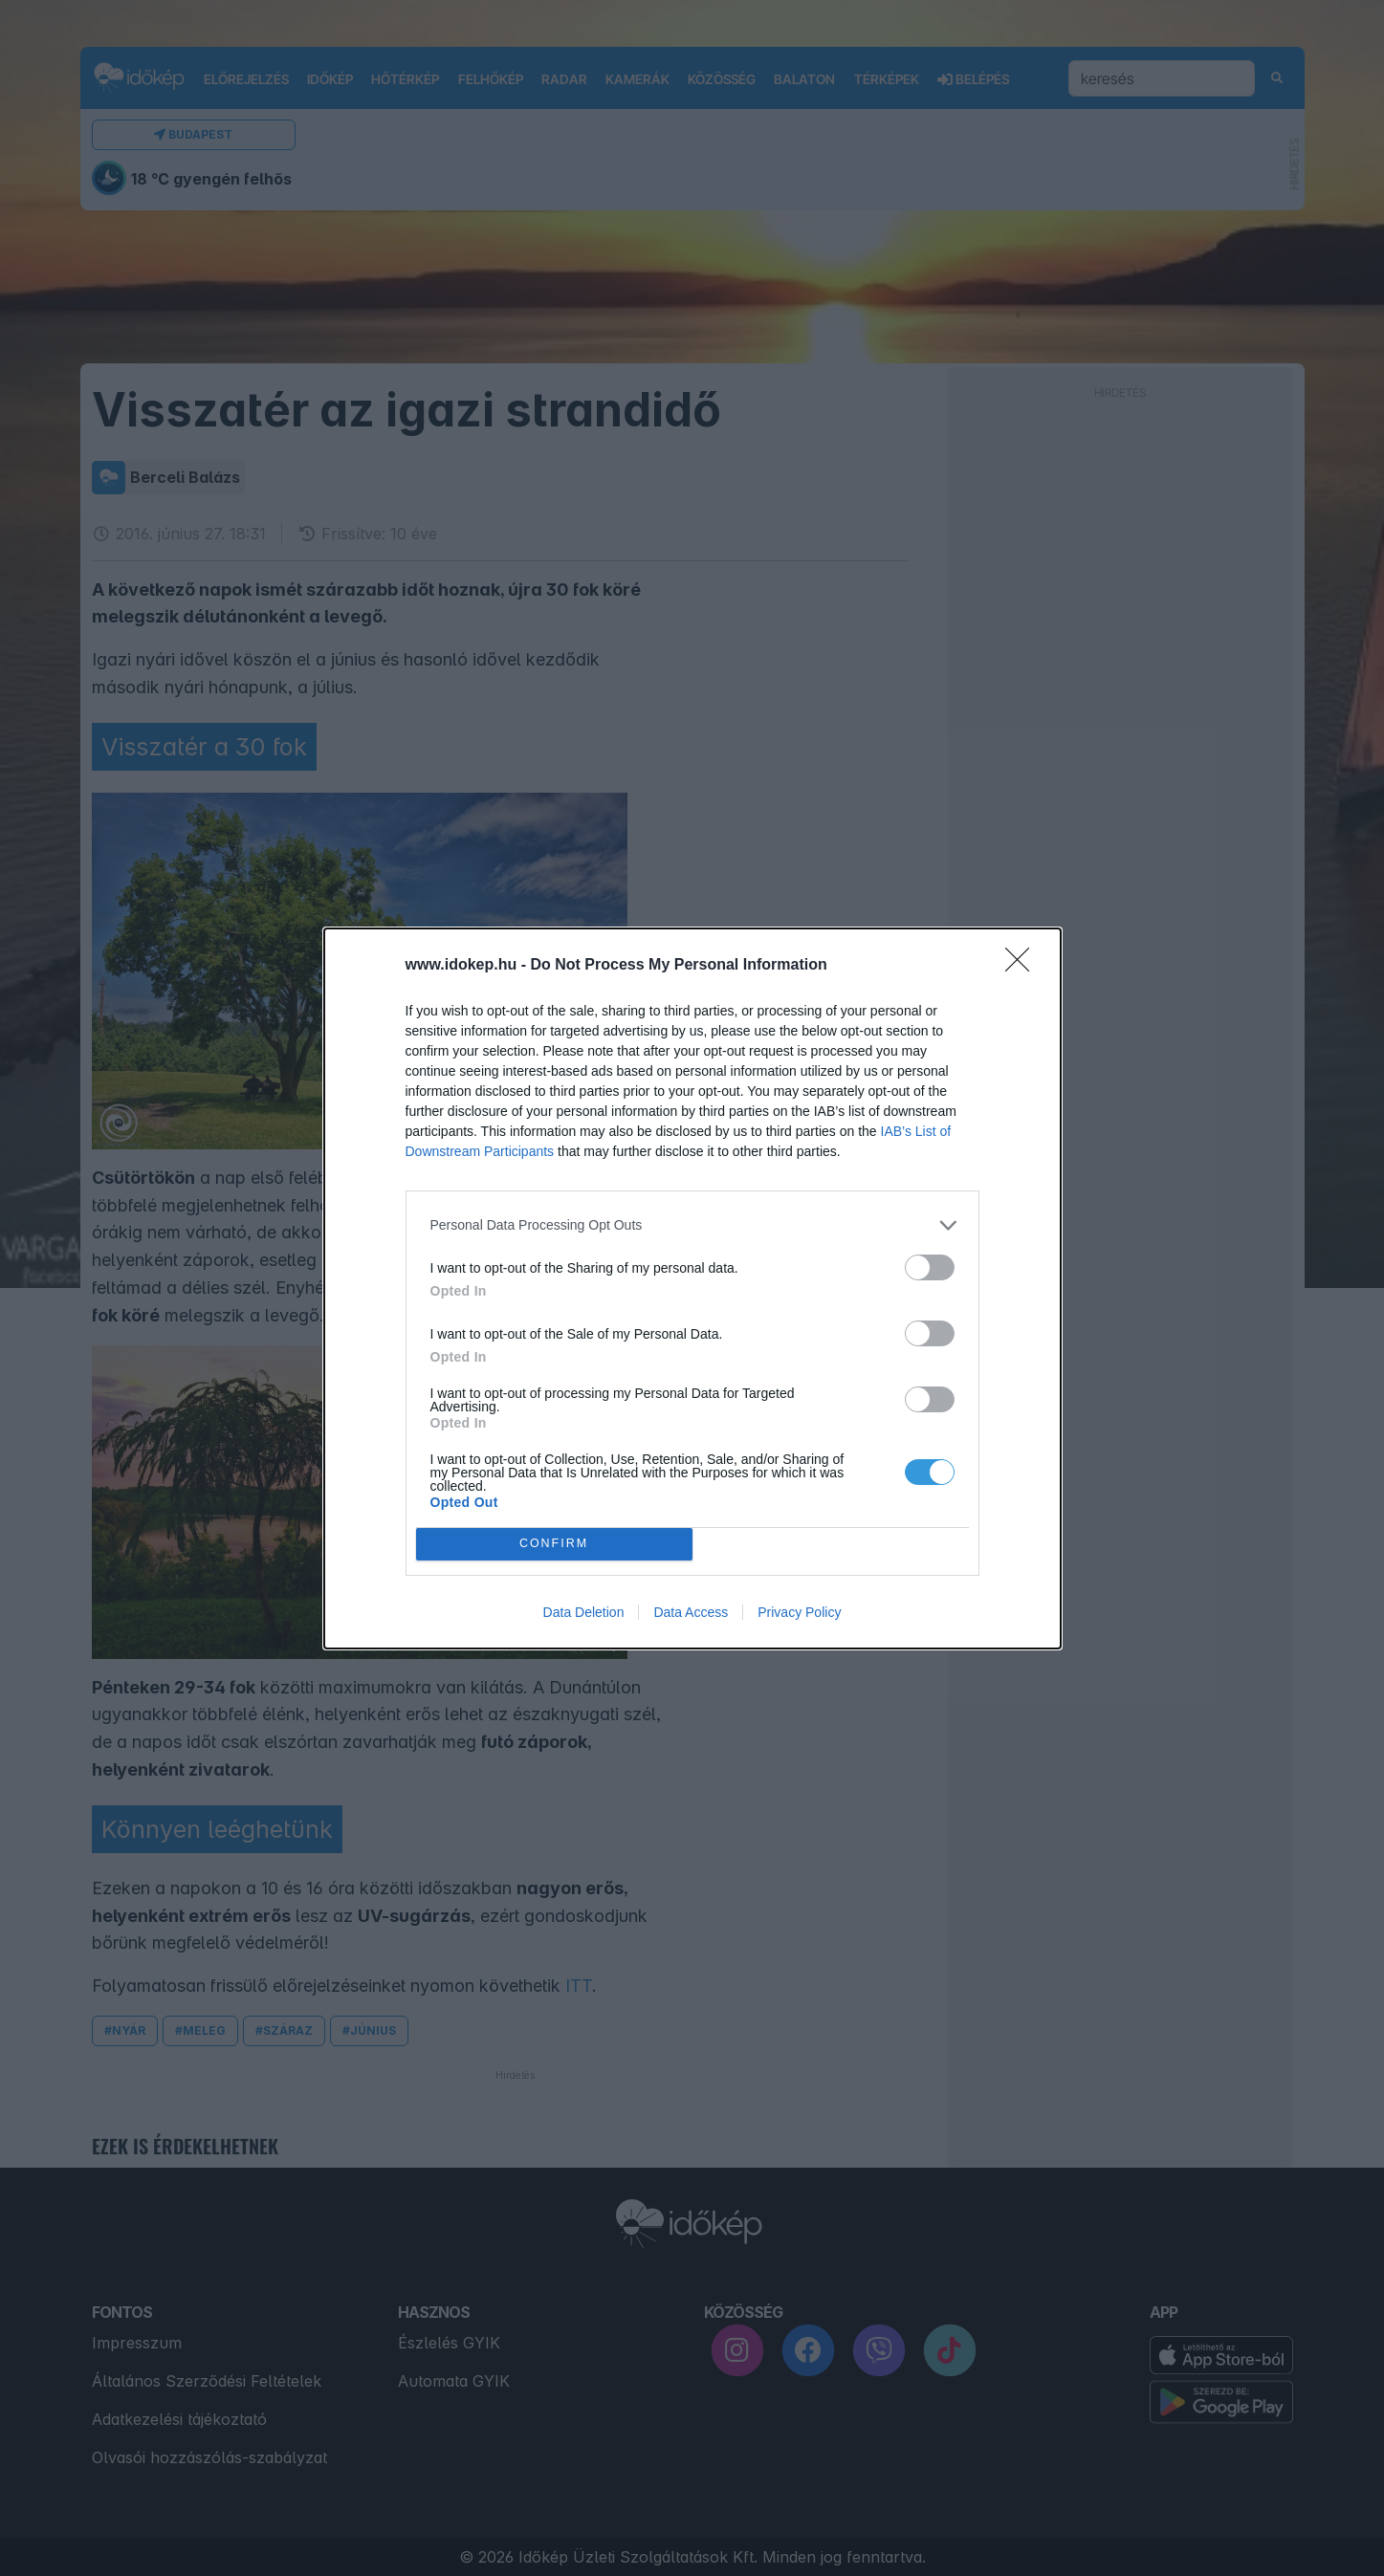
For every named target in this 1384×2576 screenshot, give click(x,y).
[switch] (930, 1267)
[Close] (1023, 966)
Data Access (690, 1612)
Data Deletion (584, 1612)
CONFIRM (554, 1544)
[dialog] (692, 1288)
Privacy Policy (799, 1612)
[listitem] (692, 1225)
